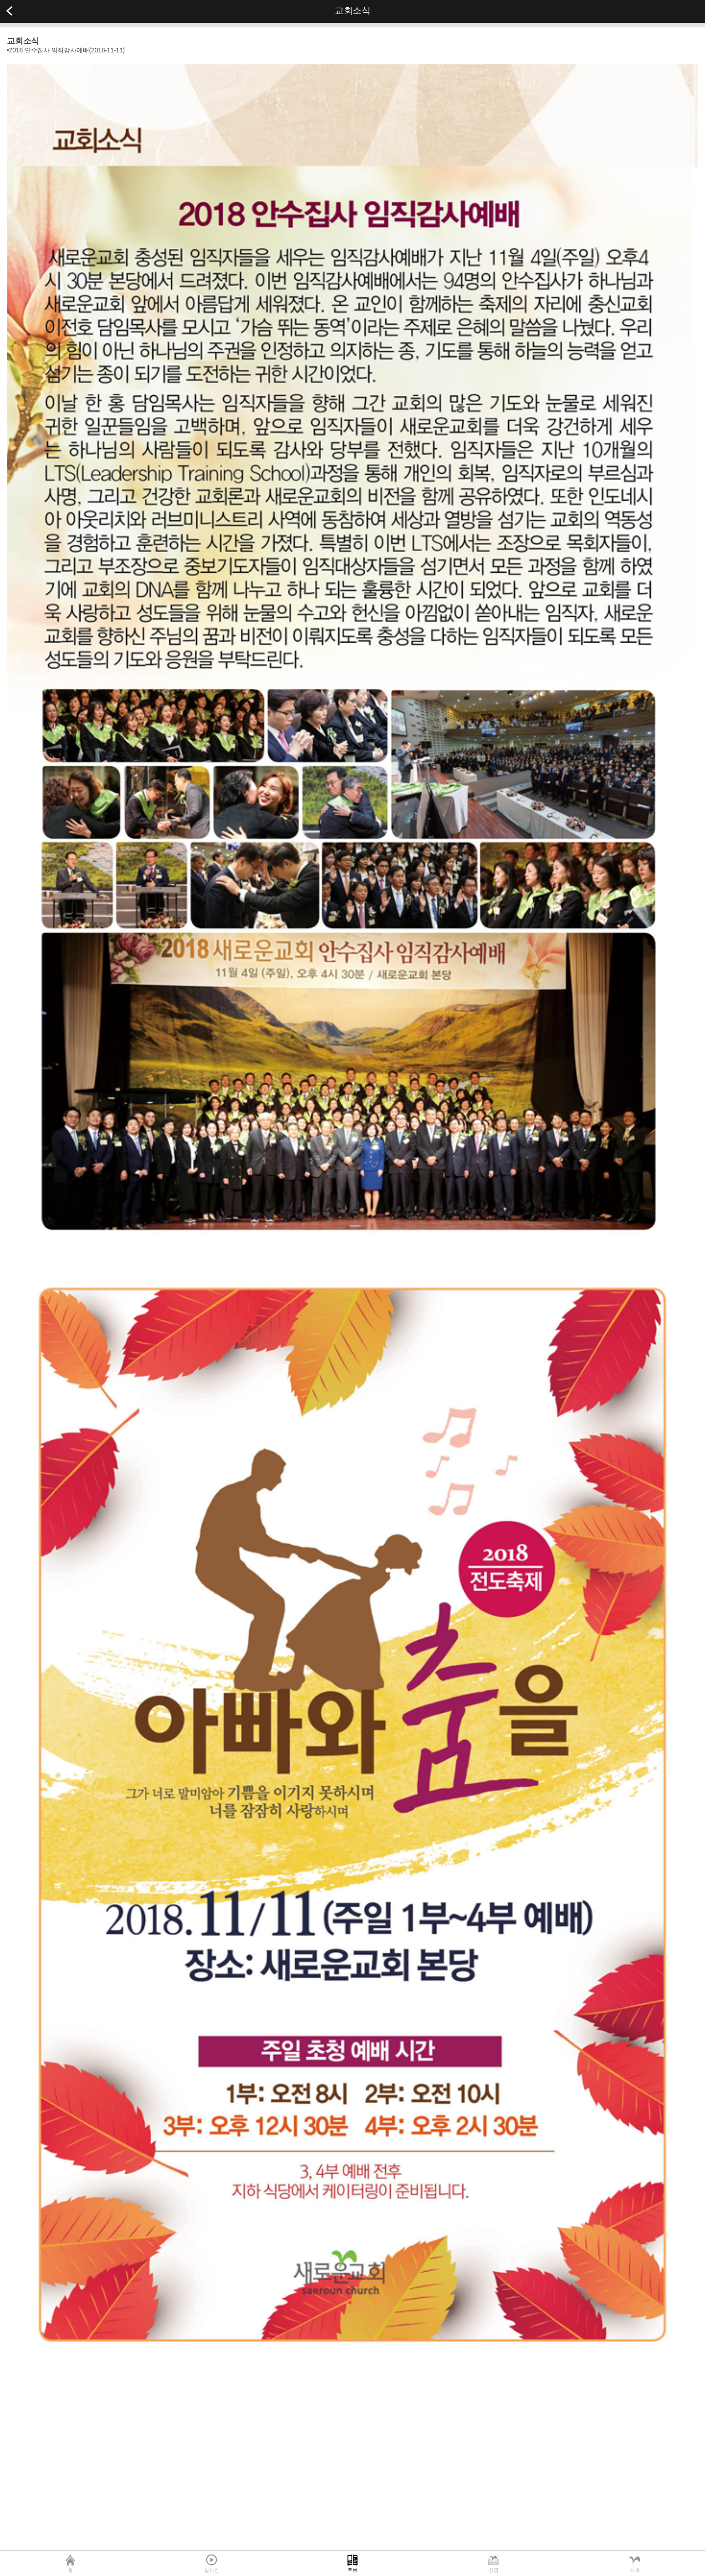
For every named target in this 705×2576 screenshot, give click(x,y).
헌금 (494, 2570)
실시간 (211, 2570)
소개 (634, 2570)
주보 (352, 2570)
